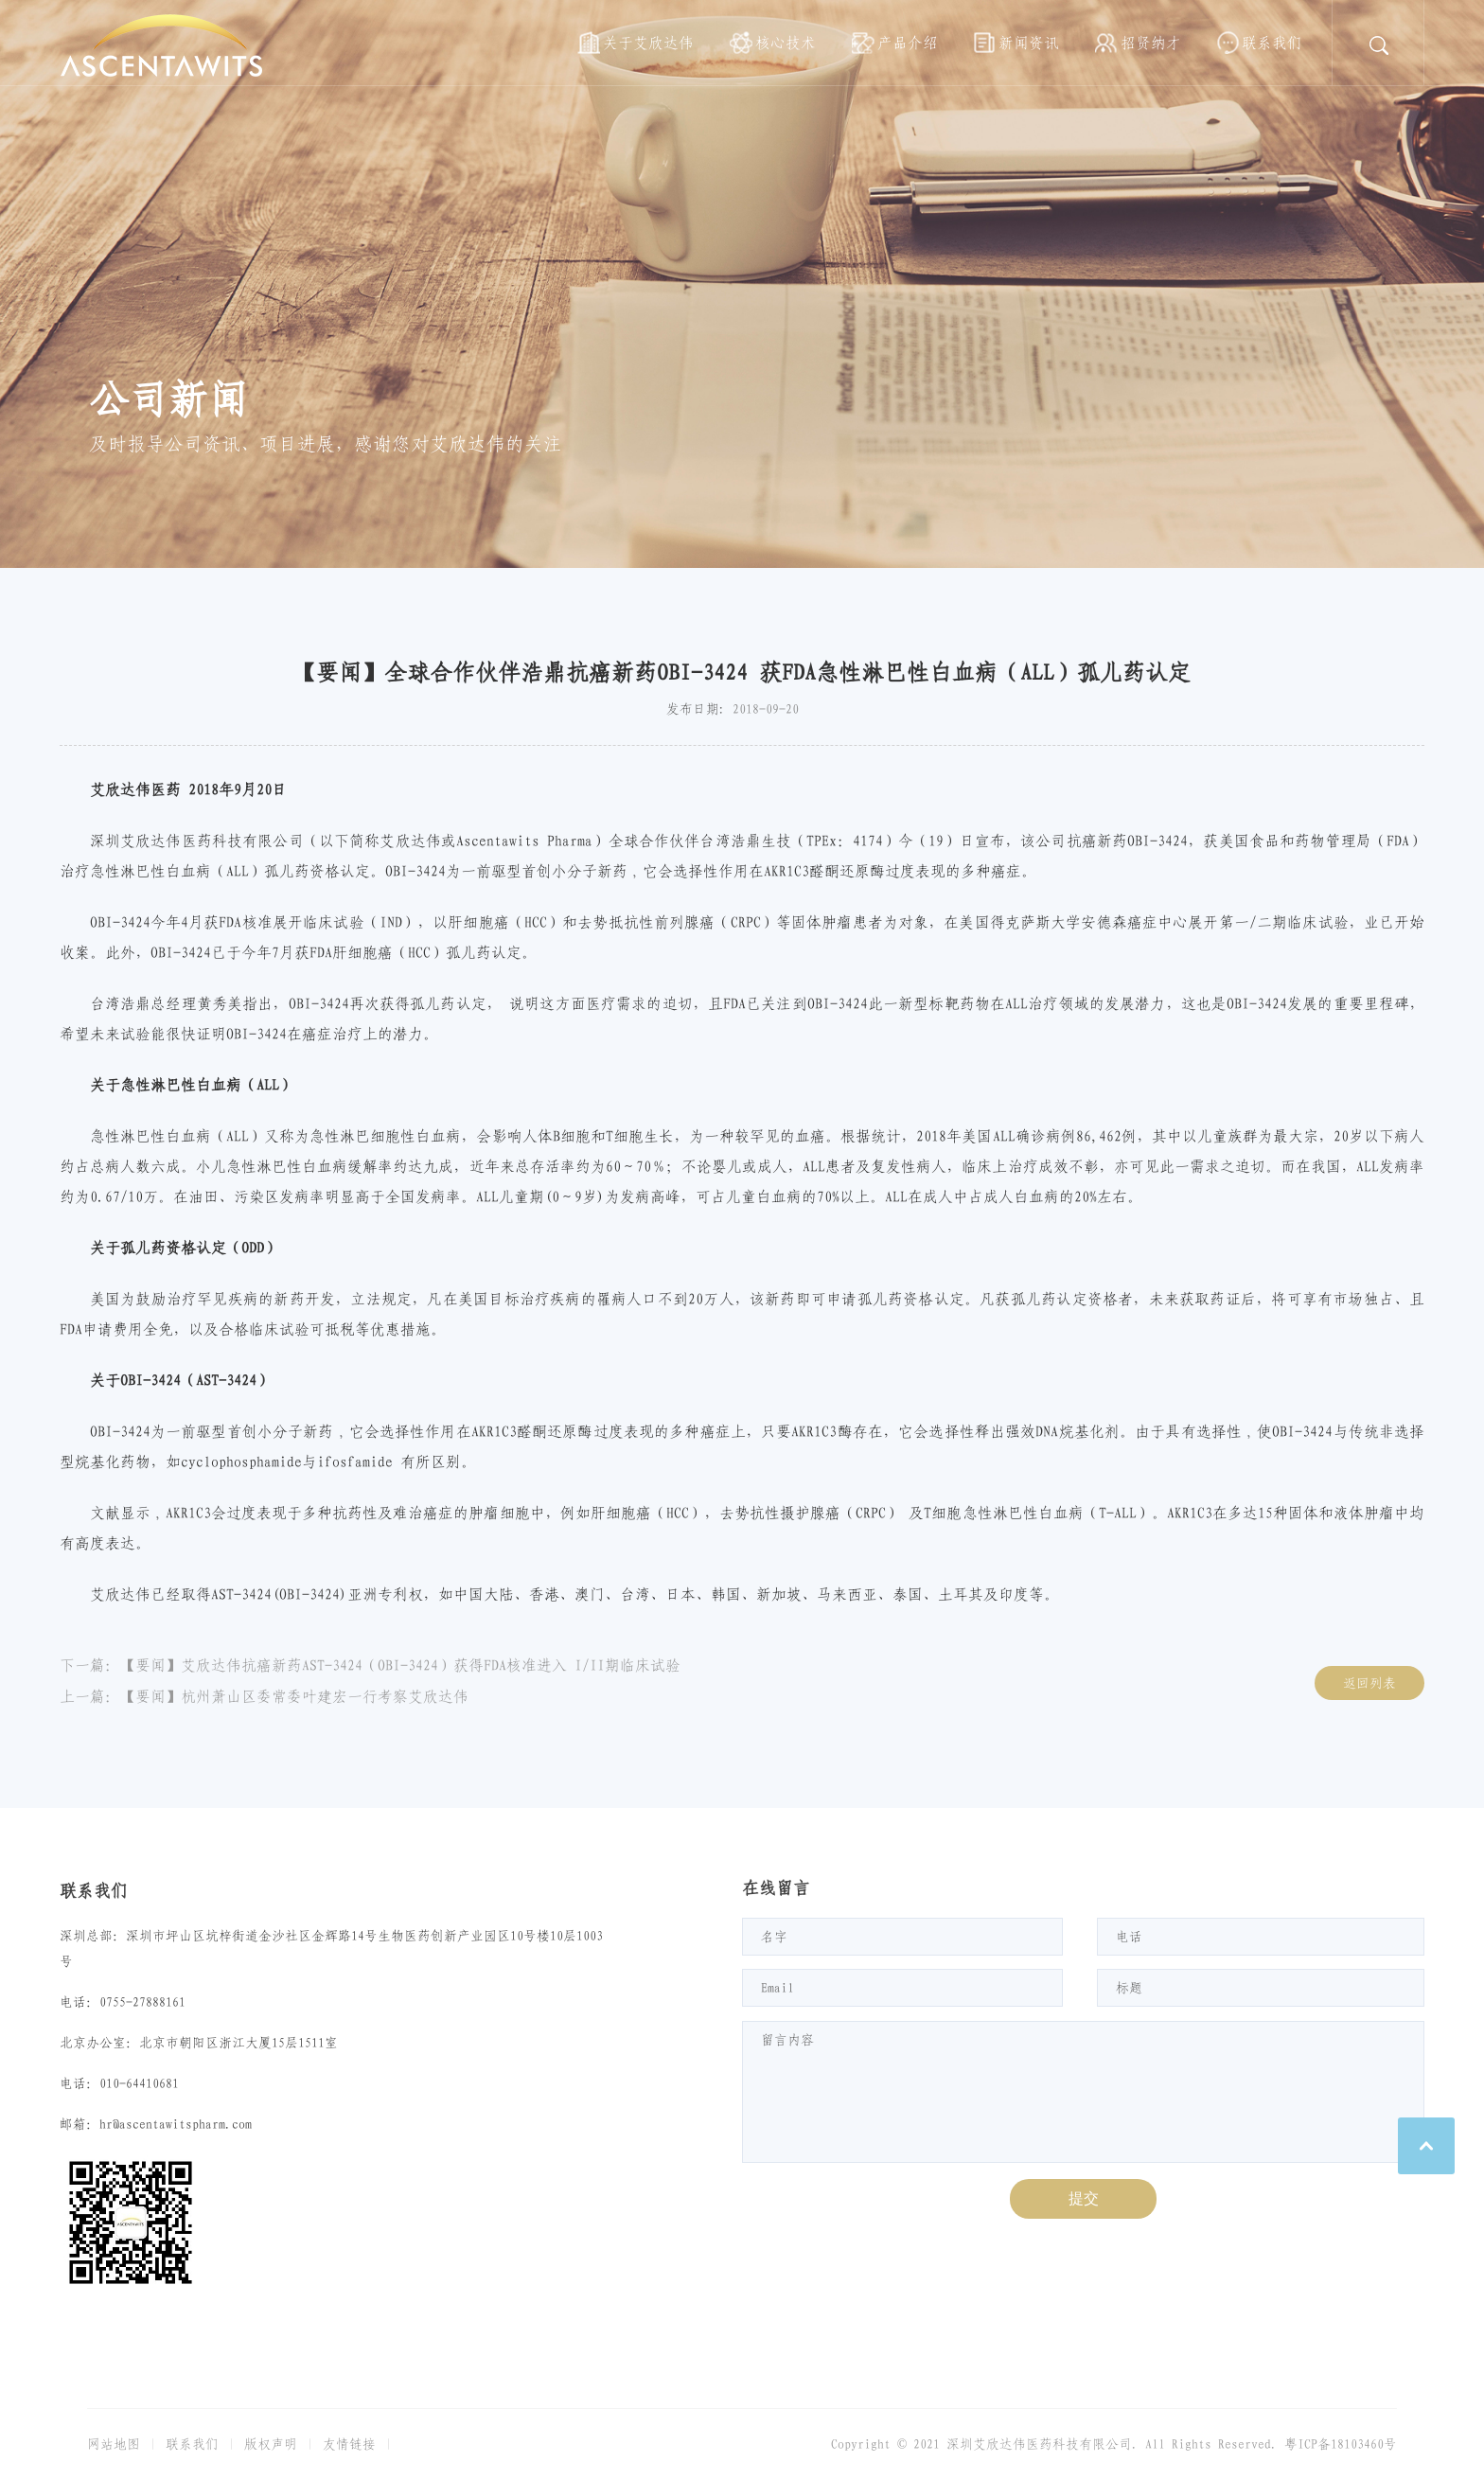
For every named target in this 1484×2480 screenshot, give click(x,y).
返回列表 (1369, 1683)
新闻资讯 (1028, 42)
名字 (774, 1936)
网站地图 (113, 2444)
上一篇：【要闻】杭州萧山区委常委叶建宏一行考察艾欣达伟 (264, 1696)
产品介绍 (907, 42)
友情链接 (349, 2444)
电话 (1129, 1936)
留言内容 (787, 2039)
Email (777, 1987)
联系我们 (1272, 42)
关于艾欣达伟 (648, 42)
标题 (1129, 1987)
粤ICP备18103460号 (1340, 2444)
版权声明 (270, 2444)
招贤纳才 (1151, 42)
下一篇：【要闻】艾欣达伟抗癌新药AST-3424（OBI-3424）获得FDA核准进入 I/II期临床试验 (370, 1665)
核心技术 (785, 42)
